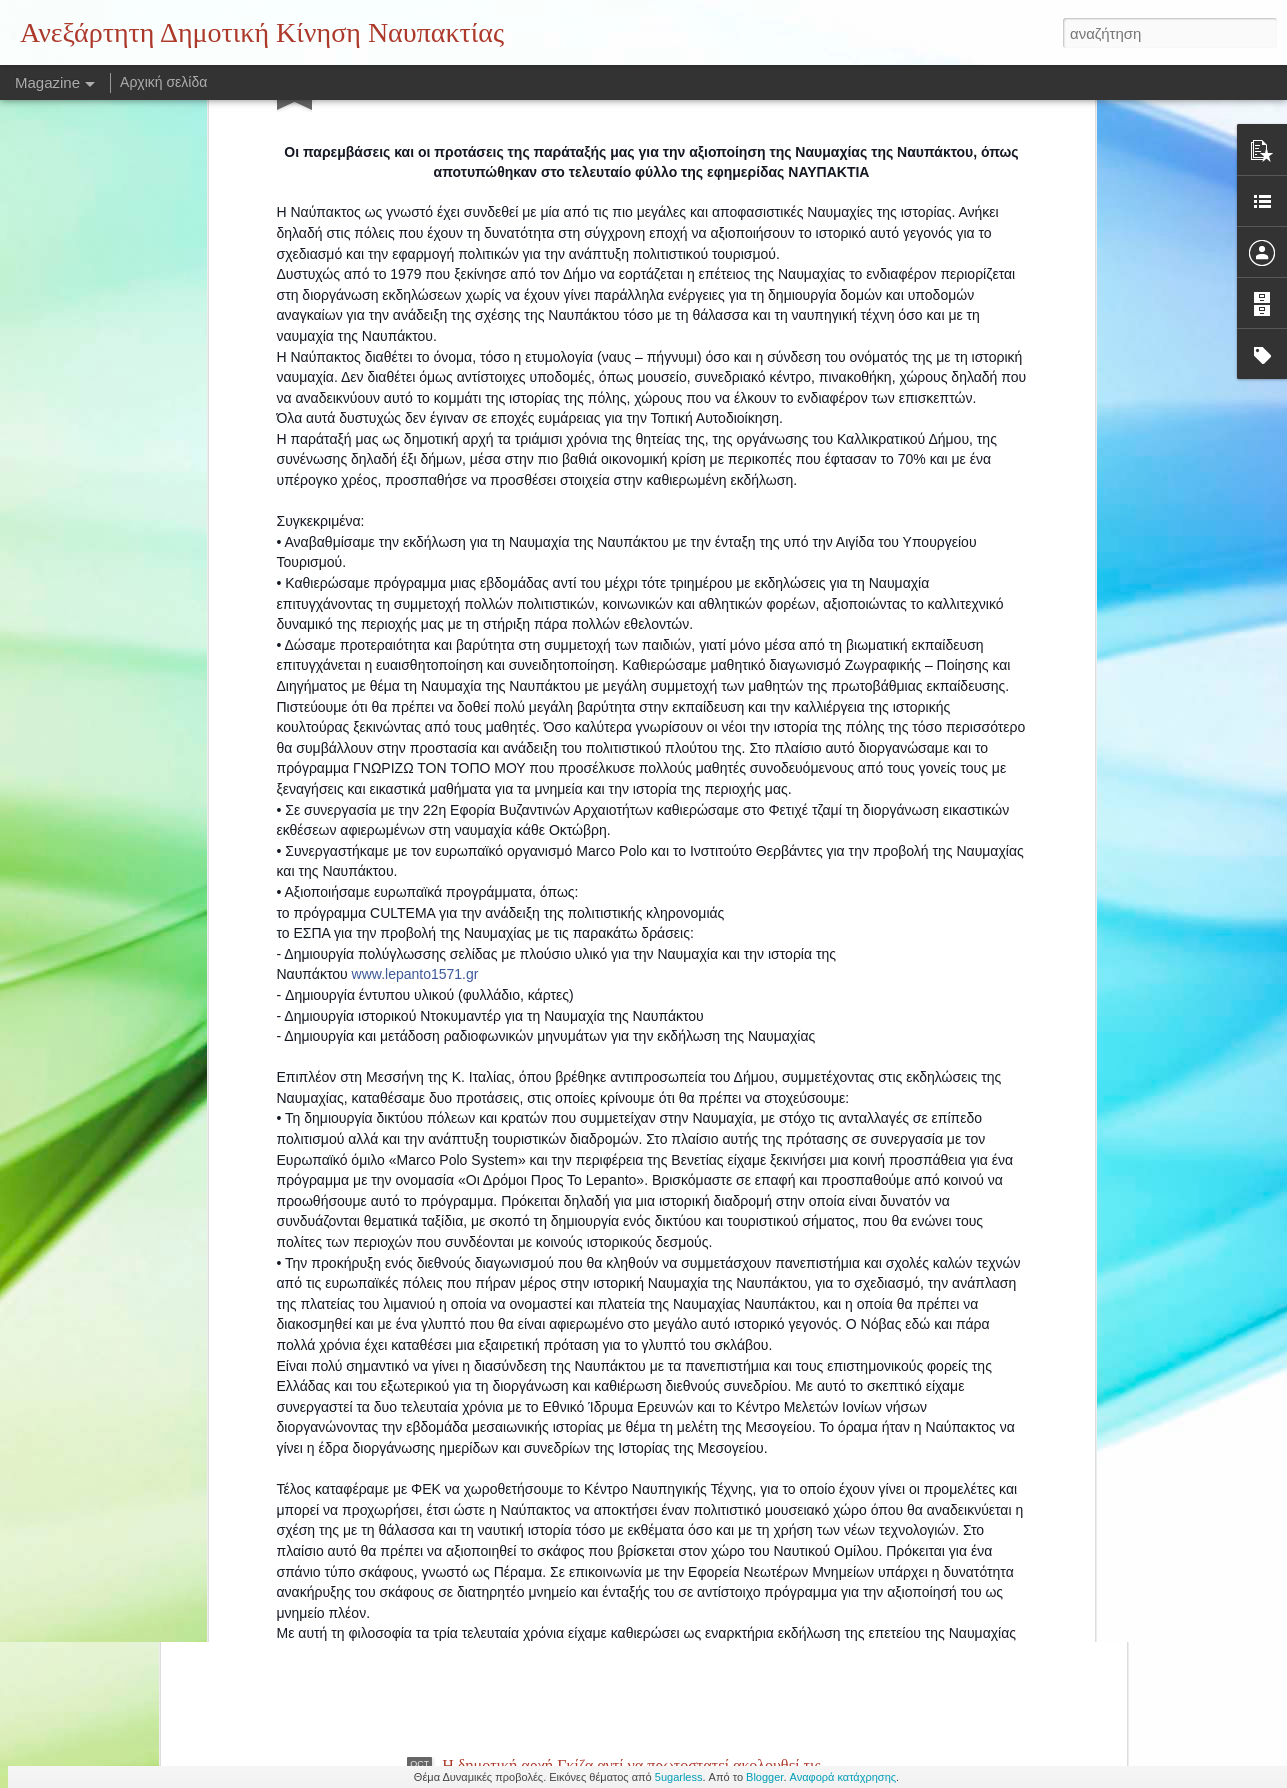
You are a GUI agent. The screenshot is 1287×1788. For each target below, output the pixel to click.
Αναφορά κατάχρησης (843, 1777)
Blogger (764, 1777)
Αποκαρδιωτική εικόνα (516, 1311)
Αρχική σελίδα (163, 82)
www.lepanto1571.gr (415, 686)
